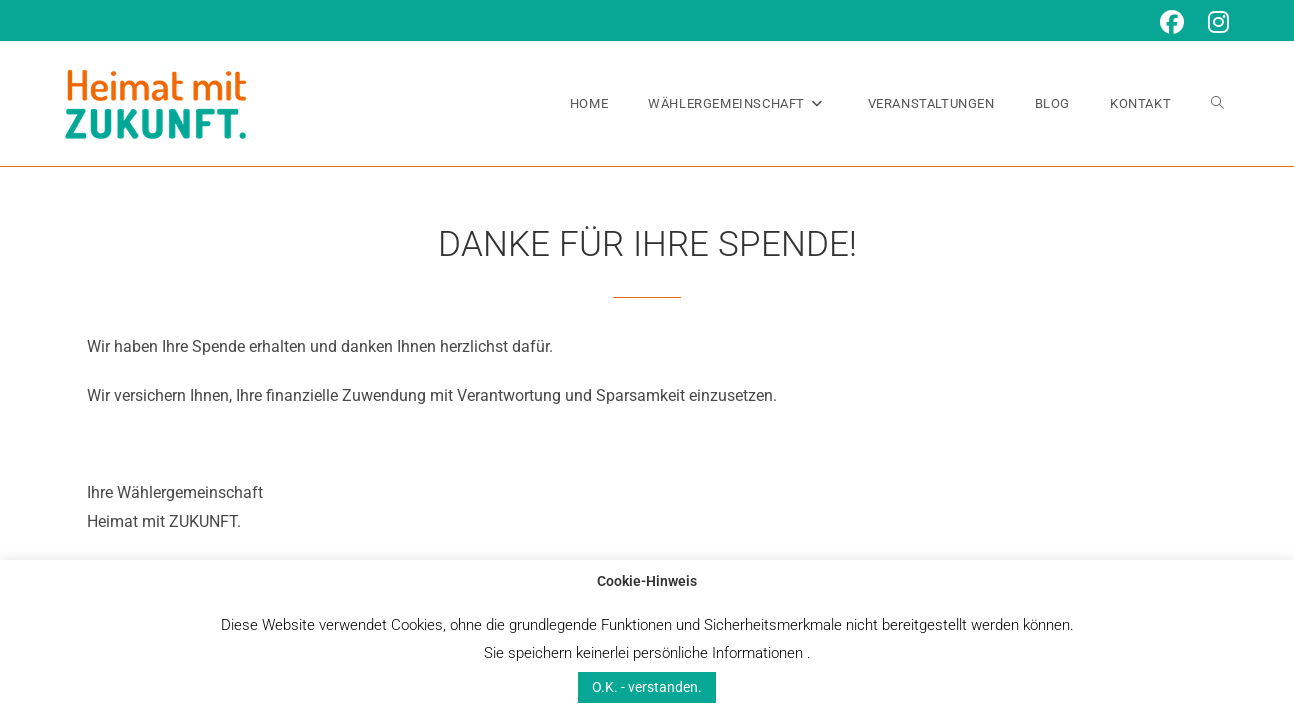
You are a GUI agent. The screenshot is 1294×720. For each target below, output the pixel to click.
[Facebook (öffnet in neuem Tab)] (1172, 22)
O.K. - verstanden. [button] (647, 687)
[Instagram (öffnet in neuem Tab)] (1212, 22)
